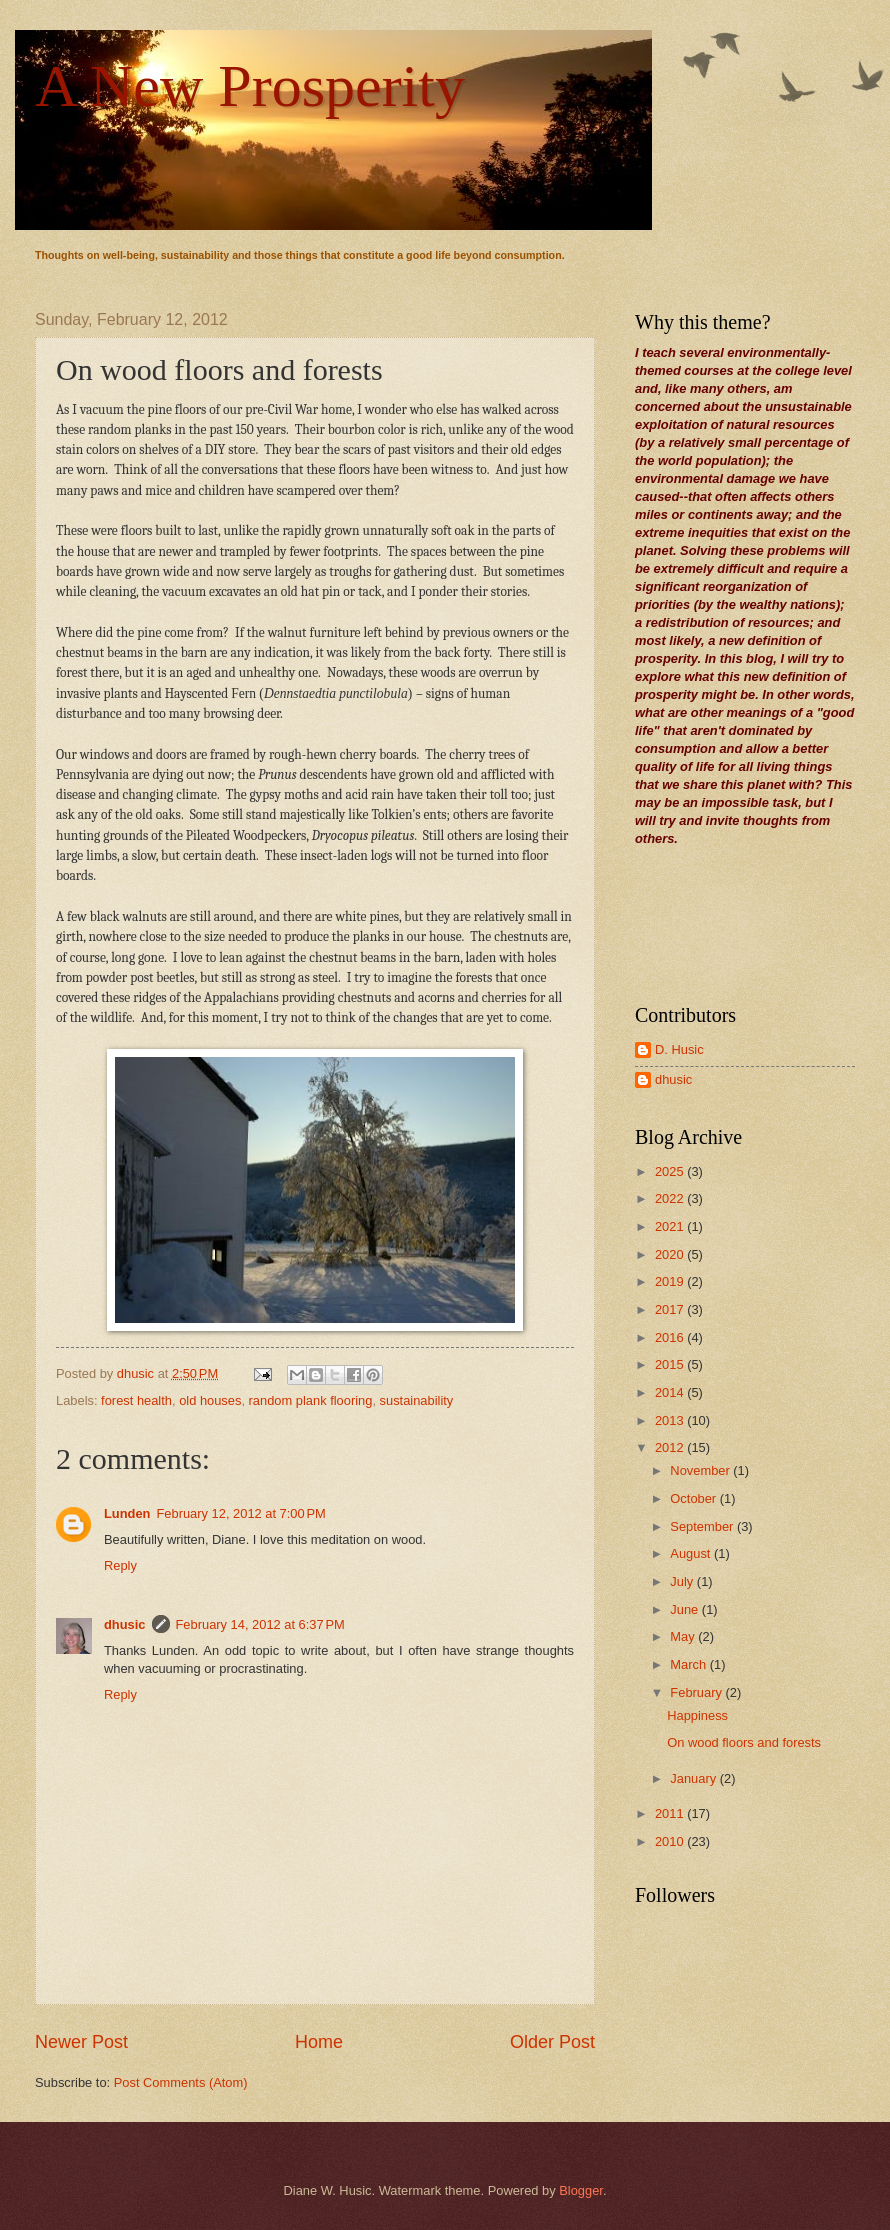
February (697, 1692)
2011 (671, 1813)
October (694, 1498)
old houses (210, 1400)
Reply (120, 1565)
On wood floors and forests (744, 1742)
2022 (671, 1198)
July (683, 1581)
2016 (671, 1337)
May (684, 1636)
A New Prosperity (250, 86)
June (686, 1609)
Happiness (697, 1715)
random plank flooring (311, 1400)
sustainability (417, 1400)
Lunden (127, 1513)
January (694, 1778)
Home (319, 2042)
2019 (671, 1281)
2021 (671, 1226)
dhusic (125, 1624)
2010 (671, 1841)
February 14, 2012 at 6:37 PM (260, 1624)
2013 (671, 1420)
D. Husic (679, 1049)
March (689, 1664)
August (692, 1553)
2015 (671, 1364)
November (701, 1470)
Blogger (581, 2190)
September (703, 1526)
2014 (671, 1392)
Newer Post (81, 2042)
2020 (671, 1254)
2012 (671, 1447)
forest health (136, 1400)
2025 (671, 1171)
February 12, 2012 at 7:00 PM (240, 1513)
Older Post (552, 2042)
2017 (671, 1309)
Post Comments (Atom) (181, 2082)
